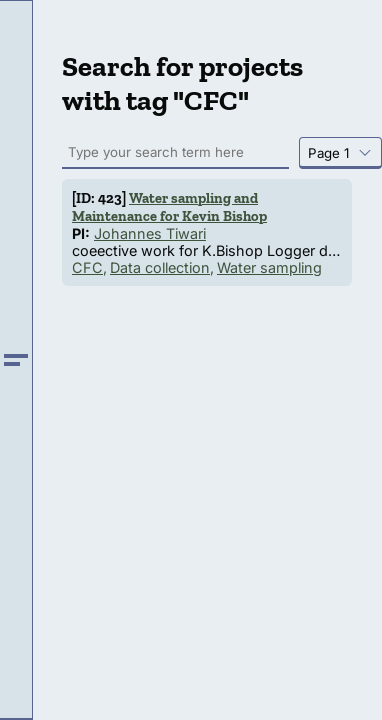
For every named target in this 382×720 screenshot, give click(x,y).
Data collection (160, 267)
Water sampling (269, 267)
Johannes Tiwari (150, 233)
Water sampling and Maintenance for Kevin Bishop (169, 207)
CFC (87, 267)
